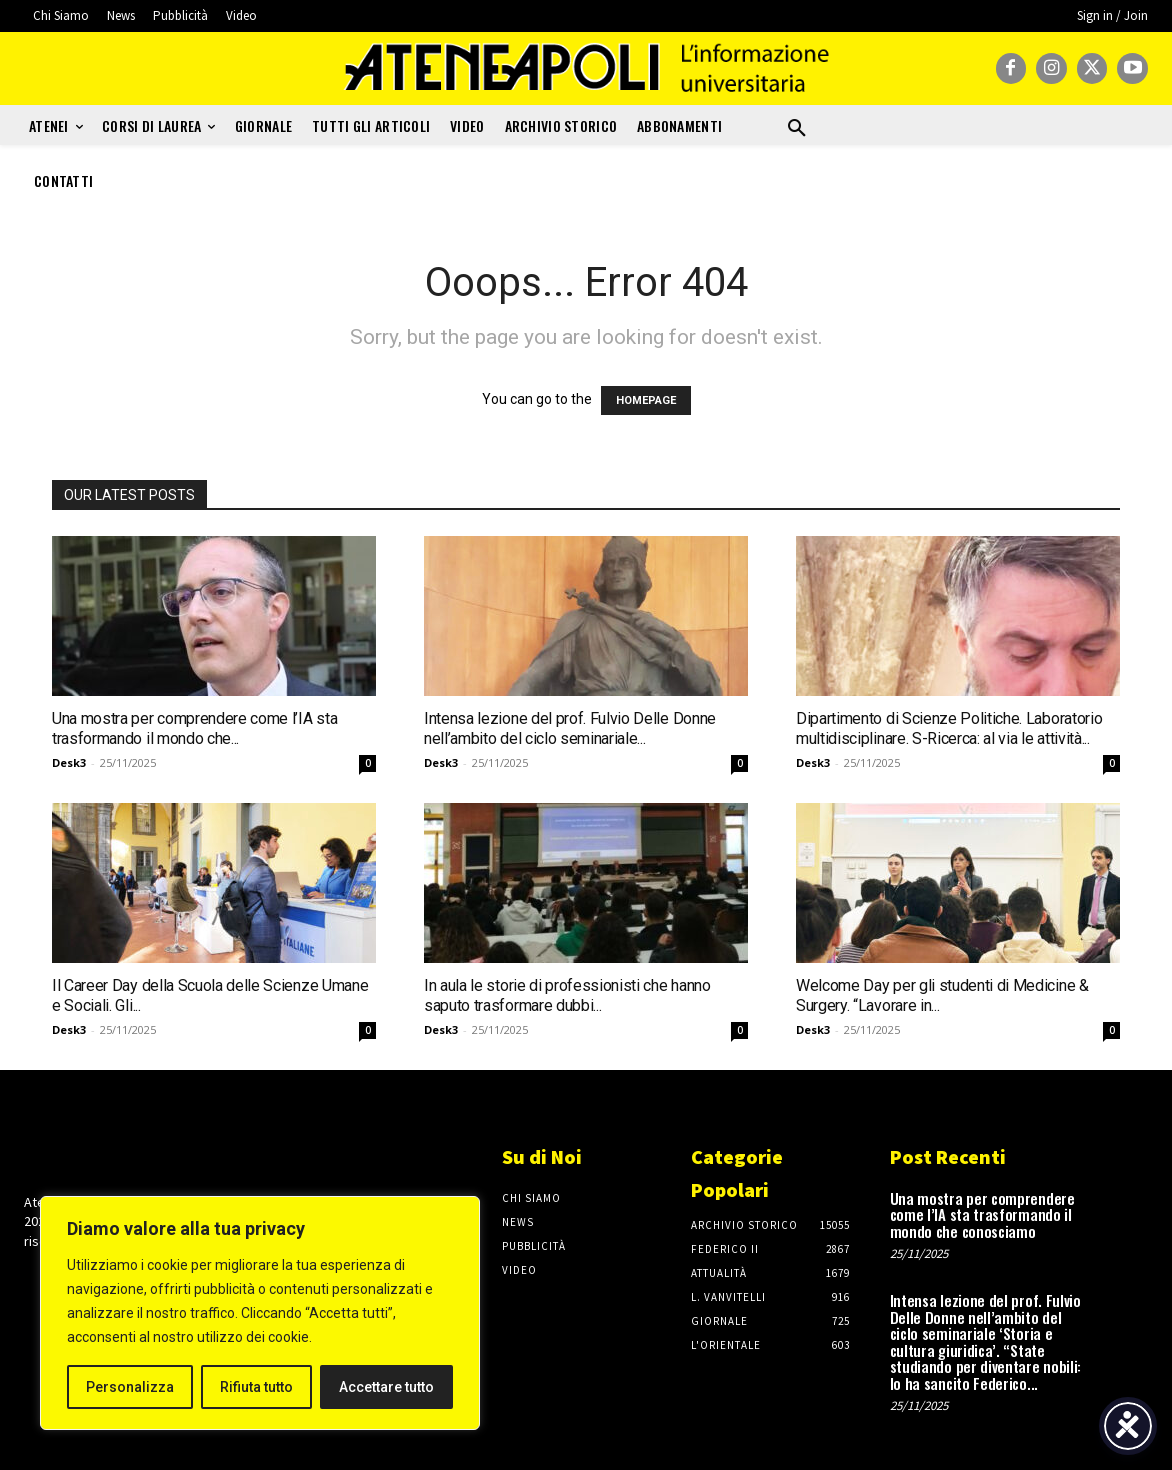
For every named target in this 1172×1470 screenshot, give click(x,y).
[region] (260, 1313)
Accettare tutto (386, 1387)
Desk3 (69, 762)
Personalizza (130, 1387)
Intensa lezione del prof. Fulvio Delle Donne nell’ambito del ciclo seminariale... (570, 728)
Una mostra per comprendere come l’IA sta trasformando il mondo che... (194, 728)
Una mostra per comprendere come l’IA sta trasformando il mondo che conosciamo (982, 1214)
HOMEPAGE (646, 400)
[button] (797, 129)
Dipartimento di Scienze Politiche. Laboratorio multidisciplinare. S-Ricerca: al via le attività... (949, 728)
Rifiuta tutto (256, 1387)
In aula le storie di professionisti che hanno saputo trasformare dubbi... (567, 995)
